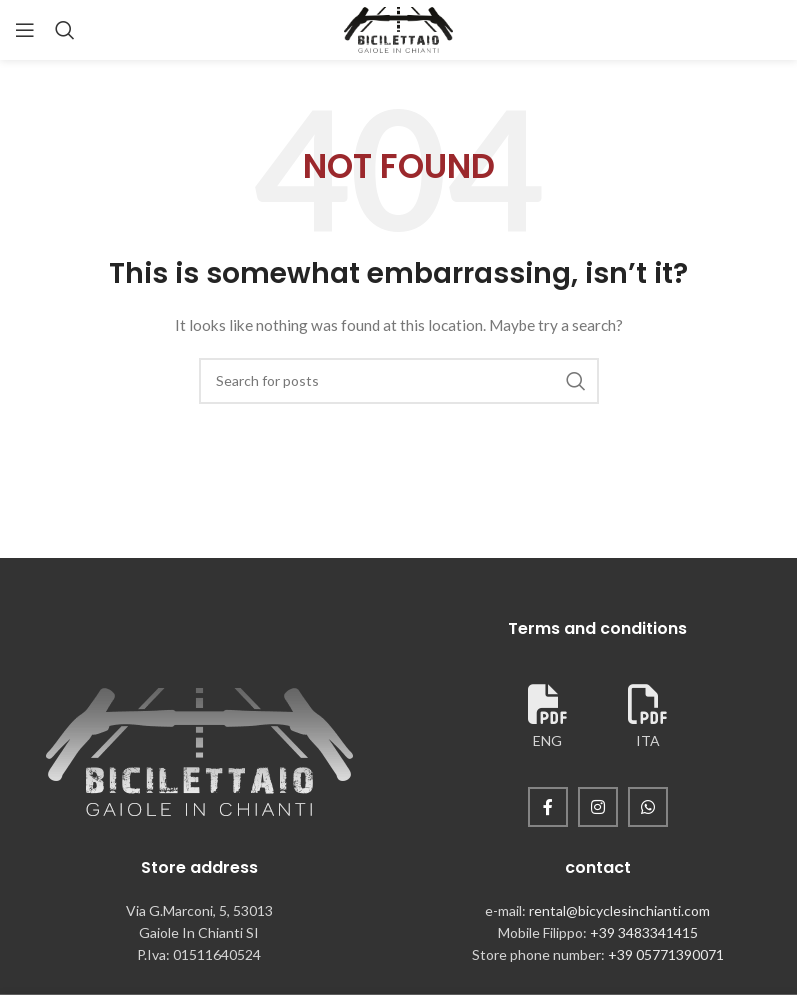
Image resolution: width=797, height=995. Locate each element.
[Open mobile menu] (25, 30)
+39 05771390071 (666, 954)
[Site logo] (399, 28)
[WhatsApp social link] (648, 807)
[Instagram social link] (598, 807)
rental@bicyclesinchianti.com (619, 910)
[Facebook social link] (548, 807)
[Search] (65, 30)
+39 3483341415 (644, 932)
